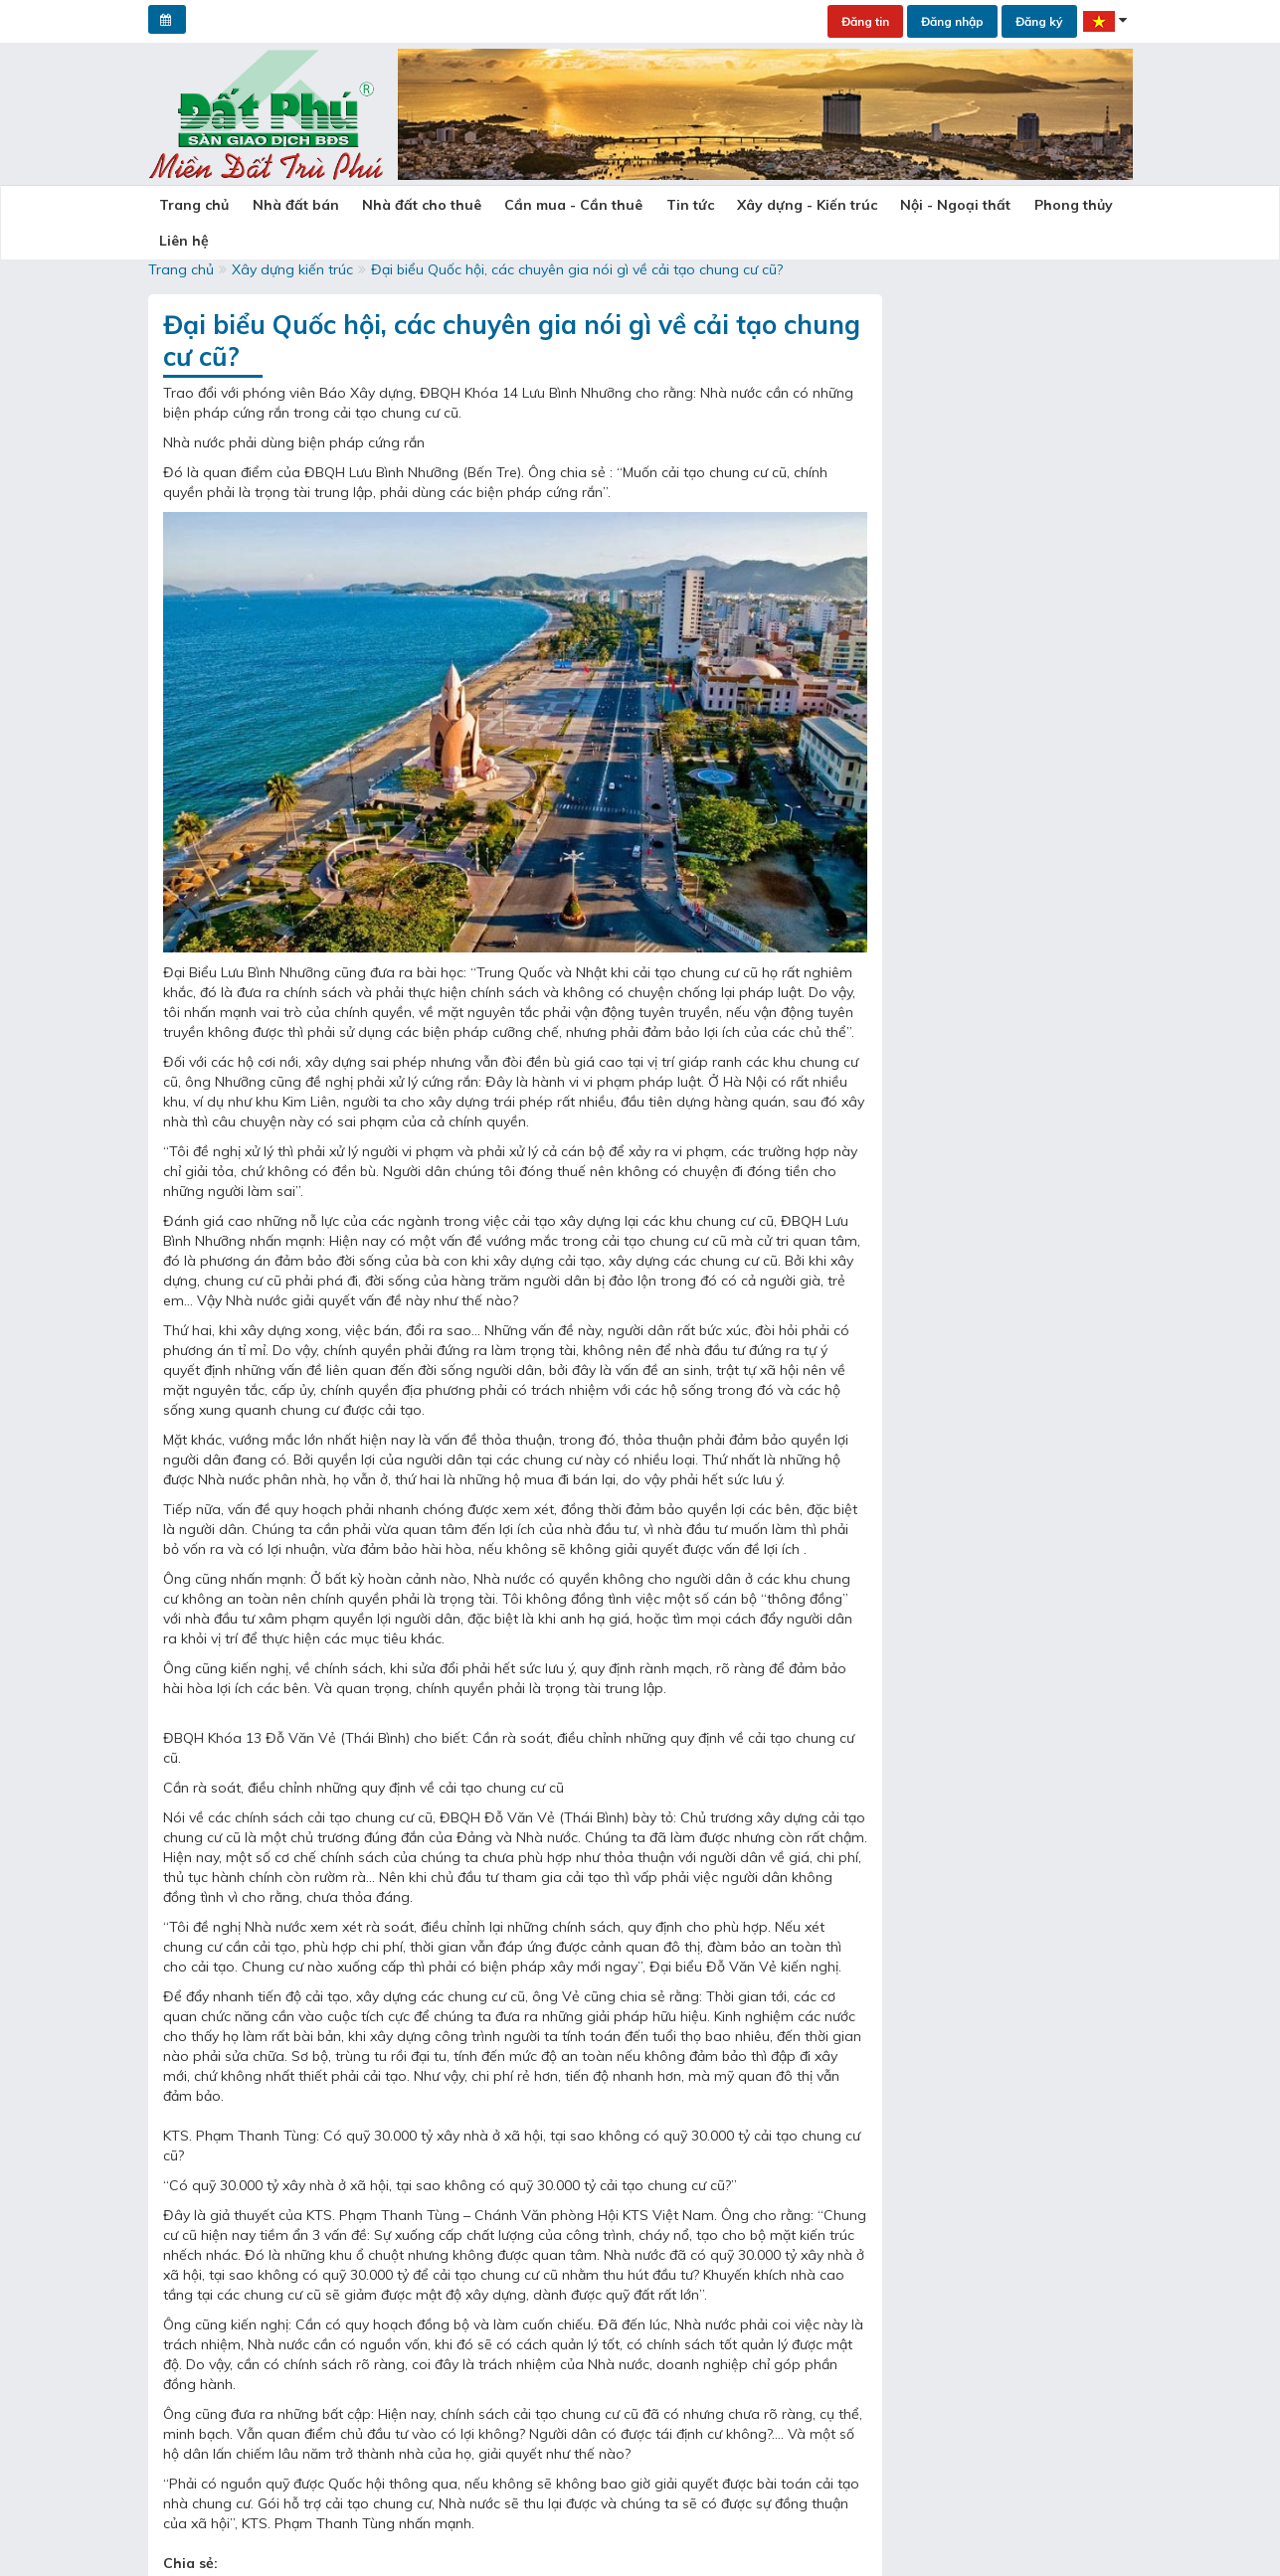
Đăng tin (865, 21)
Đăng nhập (952, 21)
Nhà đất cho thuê (394, 206)
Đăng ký (1039, 21)
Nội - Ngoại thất (882, 206)
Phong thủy (989, 206)
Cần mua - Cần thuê (534, 206)
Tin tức (639, 206)
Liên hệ (1065, 206)
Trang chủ (189, 206)
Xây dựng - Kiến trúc (745, 206)
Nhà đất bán (279, 206)
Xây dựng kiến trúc (292, 254)
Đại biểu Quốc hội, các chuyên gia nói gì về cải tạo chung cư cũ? (577, 254)
